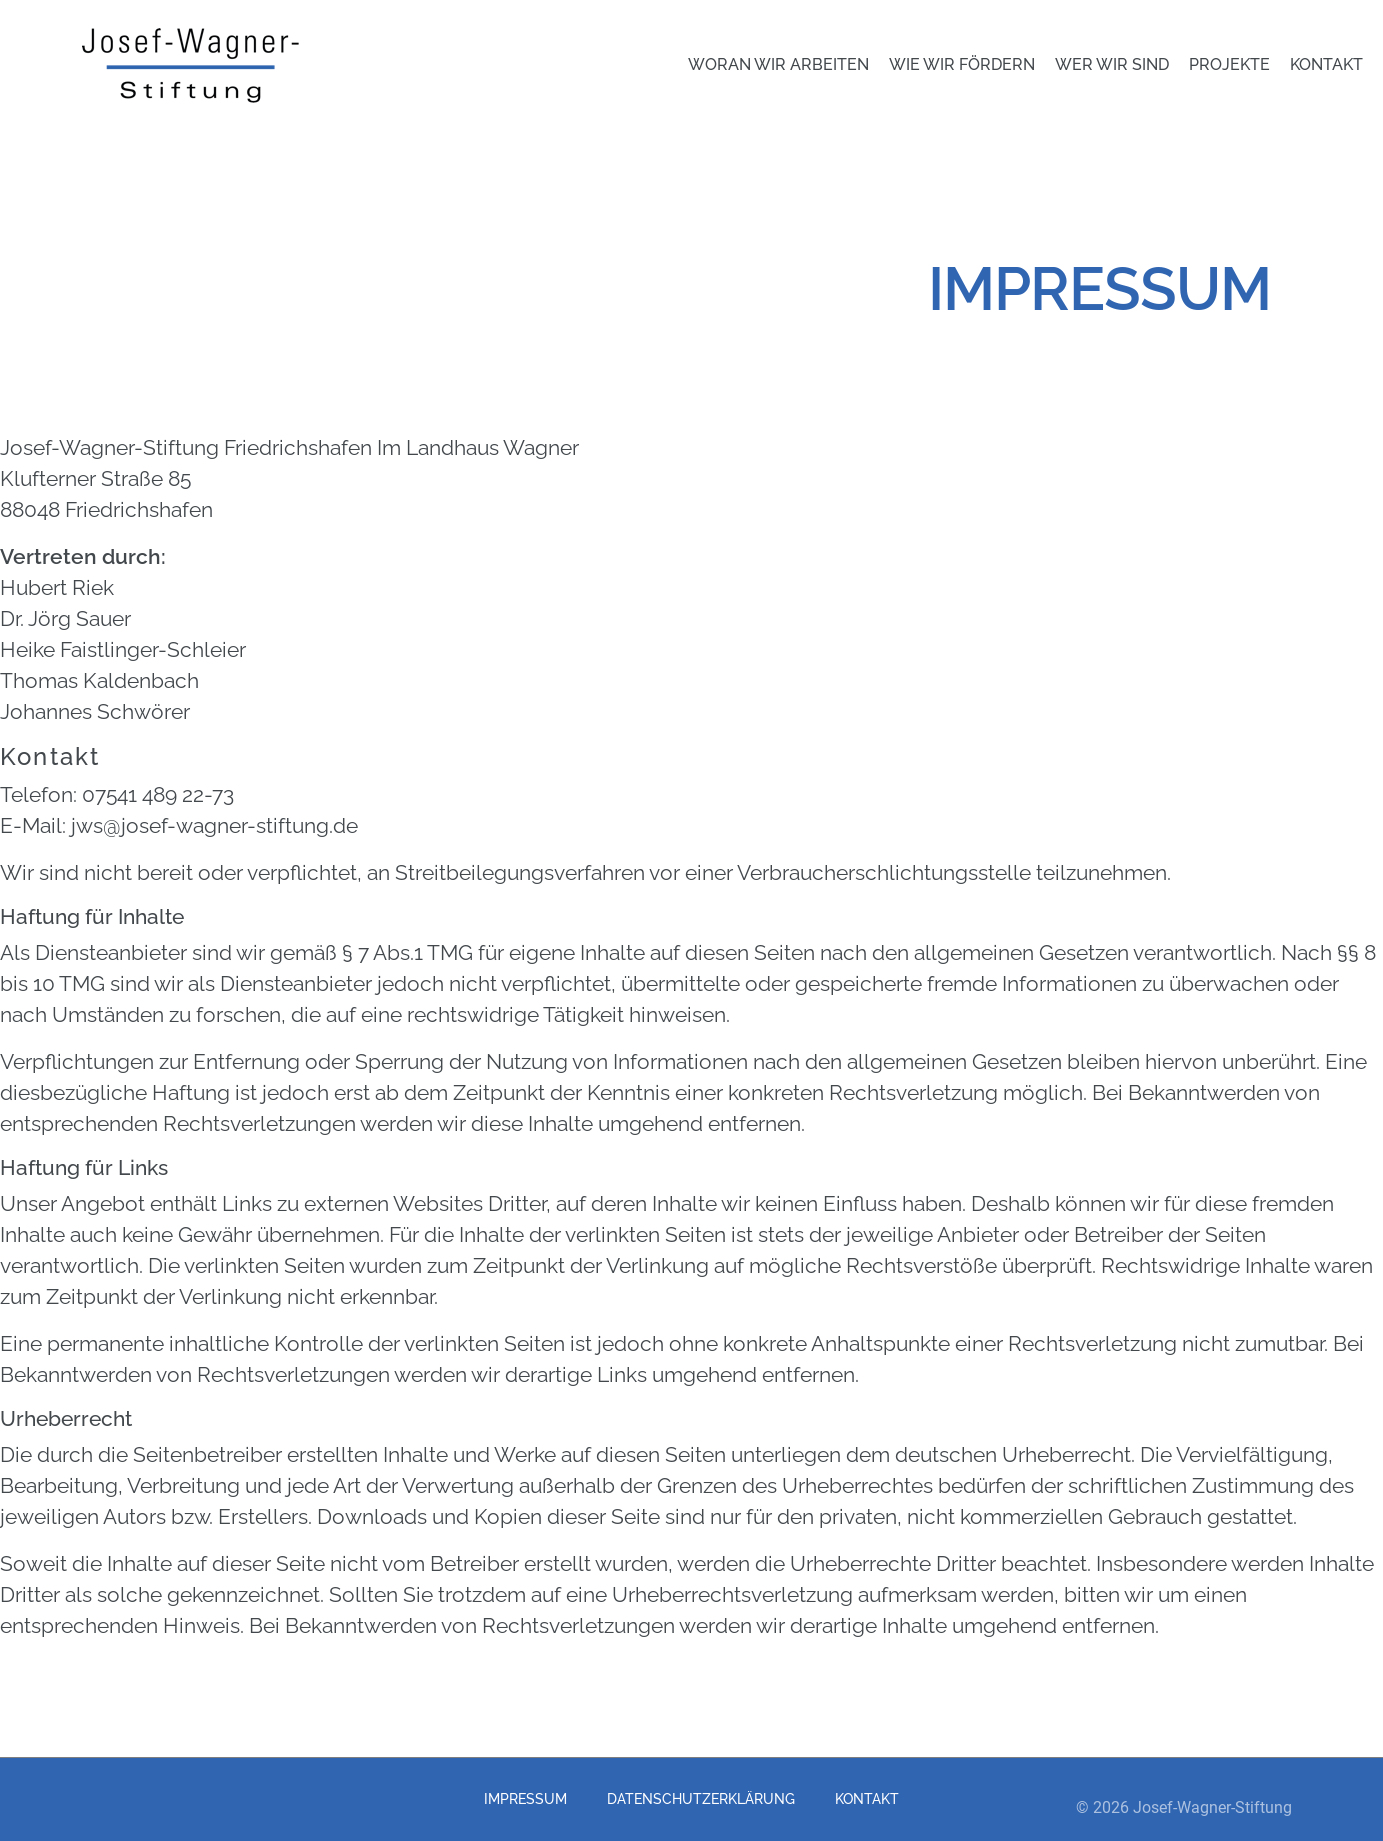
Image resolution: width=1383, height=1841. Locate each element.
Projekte (1229, 64)
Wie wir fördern (962, 64)
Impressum (525, 1799)
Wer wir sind (1112, 64)
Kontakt (1326, 64)
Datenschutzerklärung (701, 1799)
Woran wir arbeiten (778, 64)
